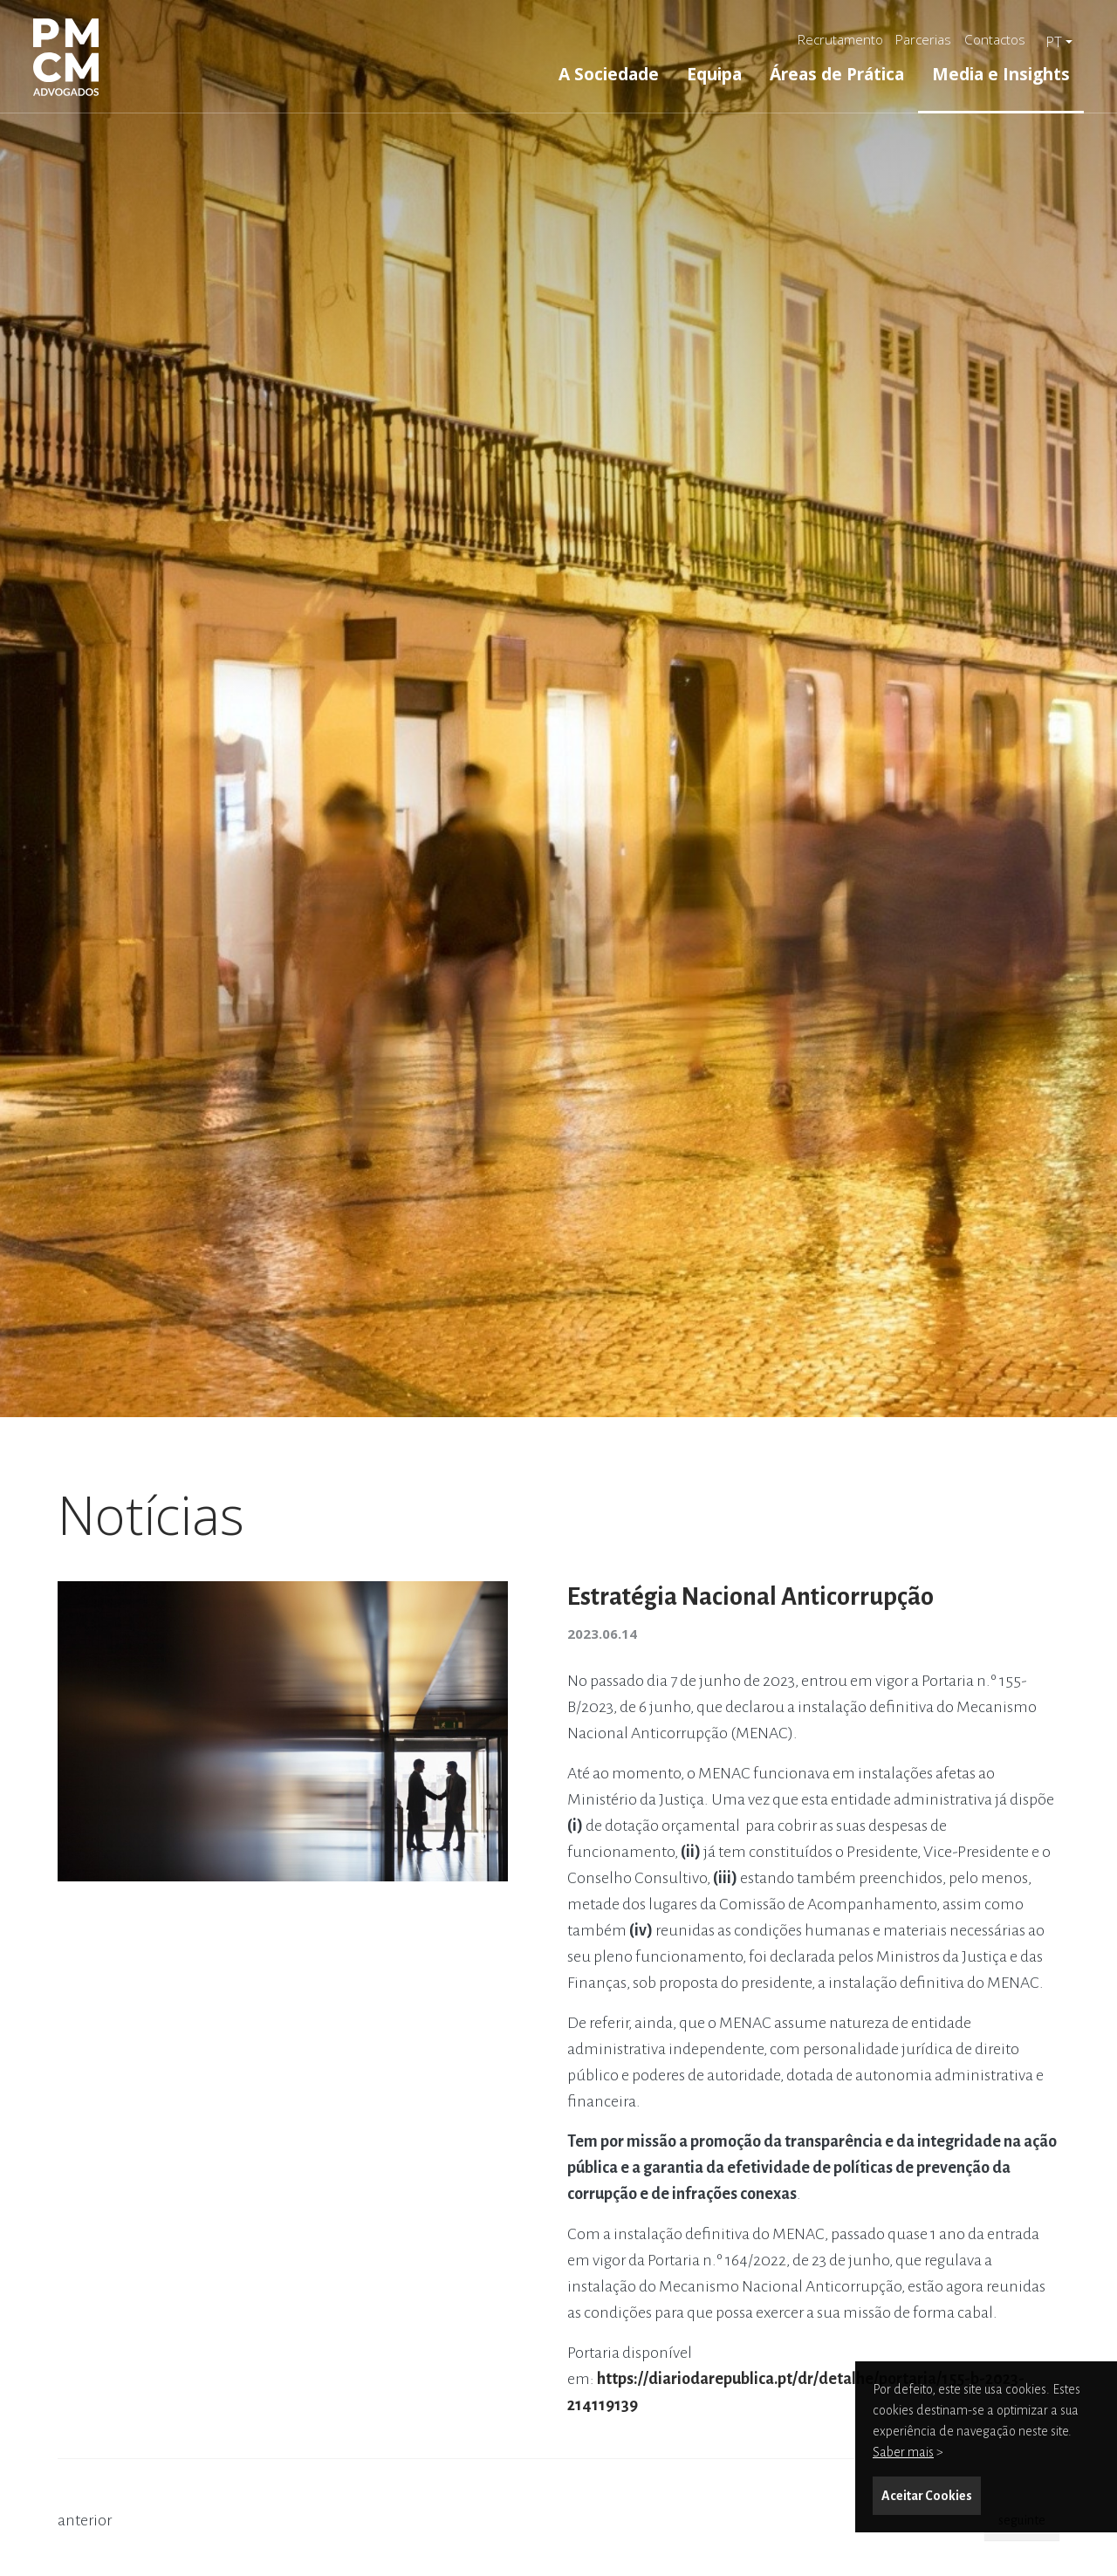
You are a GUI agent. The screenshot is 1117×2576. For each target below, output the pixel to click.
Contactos (994, 39)
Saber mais (903, 2452)
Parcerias (923, 39)
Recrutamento (840, 39)
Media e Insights (1001, 74)
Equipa (714, 74)
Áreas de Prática (837, 74)
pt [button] (1053, 41)
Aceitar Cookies (926, 2496)
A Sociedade (608, 74)
